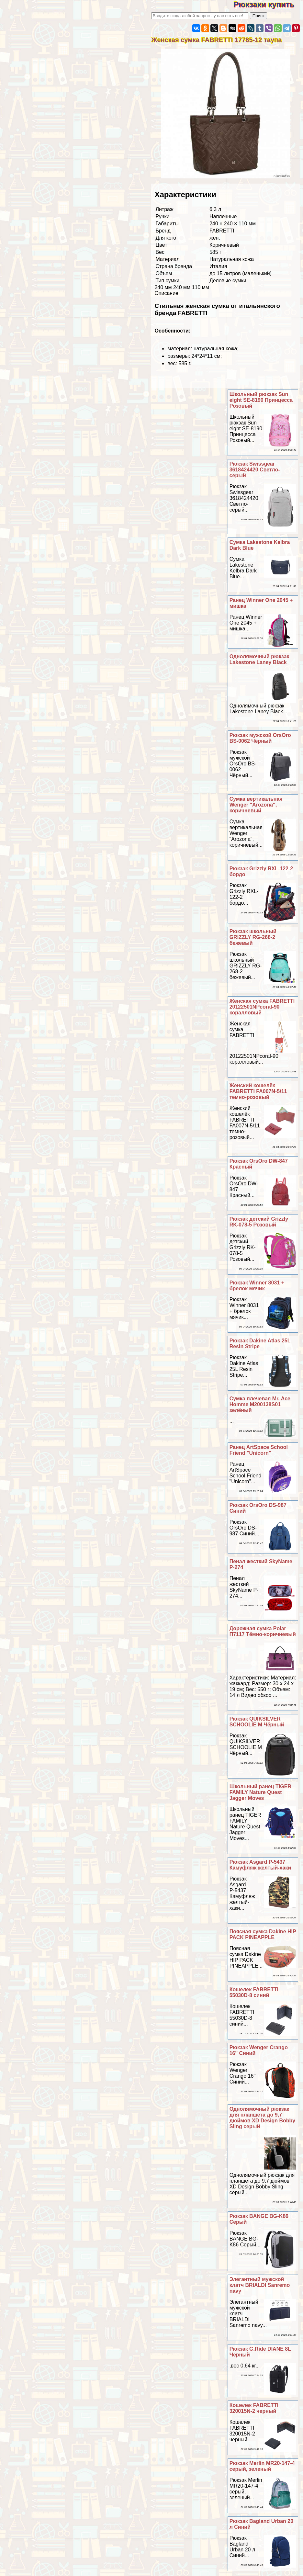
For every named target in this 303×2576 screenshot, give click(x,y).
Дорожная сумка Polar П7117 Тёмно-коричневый (263, 1631)
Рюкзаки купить (268, 4)
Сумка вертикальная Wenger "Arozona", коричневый (256, 804)
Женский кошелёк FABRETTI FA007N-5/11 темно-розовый (258, 1091)
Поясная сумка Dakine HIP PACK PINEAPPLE (263, 1934)
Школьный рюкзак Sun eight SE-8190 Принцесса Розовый (261, 400)
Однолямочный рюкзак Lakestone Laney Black (259, 659)
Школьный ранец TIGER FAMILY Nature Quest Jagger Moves (260, 1792)
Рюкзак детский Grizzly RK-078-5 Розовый (259, 1221)
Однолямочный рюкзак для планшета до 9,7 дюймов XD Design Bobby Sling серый (263, 2117)
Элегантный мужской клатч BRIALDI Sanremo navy (260, 2285)
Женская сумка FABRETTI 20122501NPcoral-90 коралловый (262, 1006)
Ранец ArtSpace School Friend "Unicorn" (259, 1450)
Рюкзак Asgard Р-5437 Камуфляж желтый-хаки (260, 1864)
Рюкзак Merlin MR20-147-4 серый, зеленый (262, 2466)
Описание (166, 293)
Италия (218, 266)
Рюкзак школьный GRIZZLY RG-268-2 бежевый (253, 937)
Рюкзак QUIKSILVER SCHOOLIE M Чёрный (257, 1721)
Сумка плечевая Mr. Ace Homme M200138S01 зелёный (260, 1404)
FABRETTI (221, 230)
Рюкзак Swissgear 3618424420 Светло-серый (255, 469)
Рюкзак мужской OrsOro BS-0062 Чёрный (260, 738)
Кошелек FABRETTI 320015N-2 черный (254, 2408)
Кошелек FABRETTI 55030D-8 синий (254, 1992)
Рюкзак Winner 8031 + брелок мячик (257, 1285)
